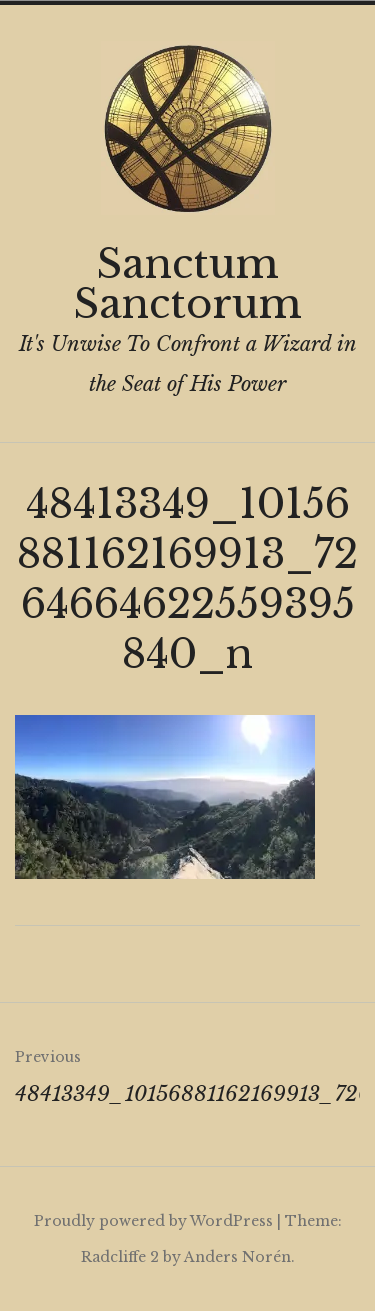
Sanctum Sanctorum (187, 284)
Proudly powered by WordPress (153, 1221)
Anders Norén (237, 1257)
